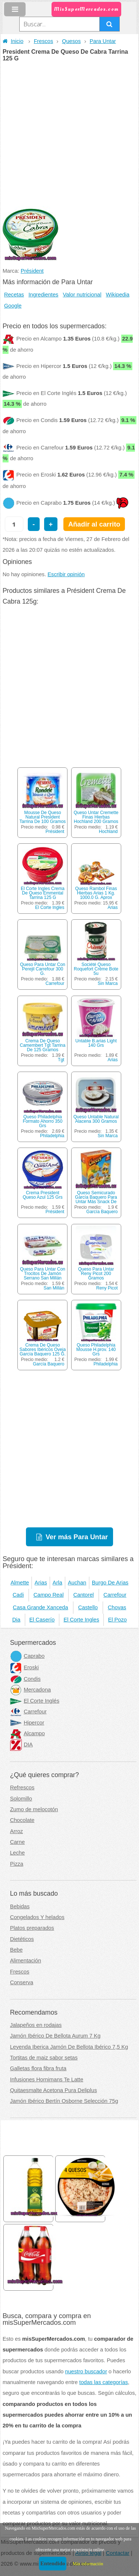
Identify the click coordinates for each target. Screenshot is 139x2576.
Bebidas (20, 1906)
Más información (88, 2563)
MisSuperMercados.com (86, 9)
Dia (16, 1620)
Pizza (16, 1864)
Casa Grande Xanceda (40, 1607)
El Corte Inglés (34, 1701)
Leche (17, 1853)
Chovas (117, 1607)
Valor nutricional (82, 295)
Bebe (16, 1950)
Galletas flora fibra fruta (38, 2068)
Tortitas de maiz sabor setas (43, 2058)
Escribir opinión (66, 574)
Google (12, 306)
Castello (88, 1607)
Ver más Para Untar (77, 1537)
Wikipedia (118, 295)
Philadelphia (52, 1135)
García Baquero (102, 1211)
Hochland (108, 831)
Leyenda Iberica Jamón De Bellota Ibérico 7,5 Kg (69, 2047)
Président (32, 271)
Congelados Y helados (37, 1917)
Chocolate (22, 1820)
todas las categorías (103, 2382)
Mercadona (30, 1690)
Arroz (16, 1831)
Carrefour (55, 983)
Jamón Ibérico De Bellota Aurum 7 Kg (55, 2036)
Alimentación (25, 1960)
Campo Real (48, 1595)
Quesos (71, 41)
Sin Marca (108, 983)
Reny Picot (107, 1288)
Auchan (77, 1583)
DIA (21, 1744)
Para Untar (103, 41)
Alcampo (27, 1733)
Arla (57, 1583)
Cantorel (83, 1595)
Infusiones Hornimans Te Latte (46, 2079)
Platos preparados (32, 1928)
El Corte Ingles (49, 907)
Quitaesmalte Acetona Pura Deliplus (53, 2090)
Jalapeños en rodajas (36, 2025)
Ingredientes (44, 295)
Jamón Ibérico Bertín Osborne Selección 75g (64, 2101)
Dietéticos (22, 1939)
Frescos (43, 41)
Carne (17, 1842)
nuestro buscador (86, 2371)
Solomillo (21, 1799)
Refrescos (22, 1787)
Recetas (14, 295)
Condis (25, 1679)
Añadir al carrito (94, 524)
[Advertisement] (69, 134)
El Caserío (41, 1620)
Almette (20, 1583)
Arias (112, 907)
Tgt (61, 1060)
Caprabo (27, 1656)
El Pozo (117, 1620)
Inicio (13, 41)
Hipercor (27, 1723)
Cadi (18, 1595)
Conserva (21, 1982)
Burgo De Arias (110, 1583)
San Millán (53, 1288)
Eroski (24, 1667)
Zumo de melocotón (34, 1809)
